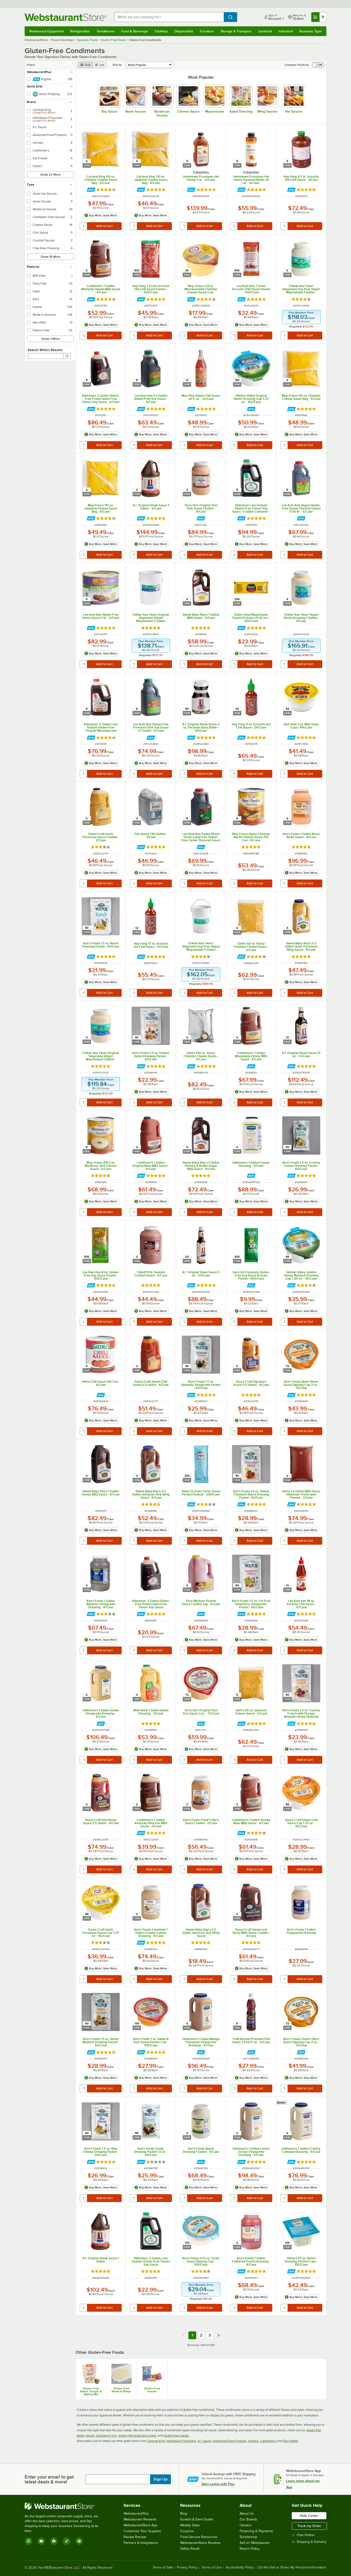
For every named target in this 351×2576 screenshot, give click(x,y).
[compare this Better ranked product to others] (282, 2102)
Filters (31, 65)
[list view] (99, 65)
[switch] (318, 64)
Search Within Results (45, 350)
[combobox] (169, 17)
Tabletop (161, 31)
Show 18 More (50, 257)
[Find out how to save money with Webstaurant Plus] (91, 190)
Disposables (184, 31)
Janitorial (265, 31)
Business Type (310, 31)
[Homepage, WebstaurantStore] (66, 17)
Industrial (286, 31)
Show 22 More (50, 174)
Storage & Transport (236, 31)
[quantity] (84, 226)
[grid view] (85, 65)
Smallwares (106, 31)
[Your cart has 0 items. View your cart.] (318, 17)
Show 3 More (50, 339)
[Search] (67, 356)
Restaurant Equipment (46, 31)
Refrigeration (80, 31)
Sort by (117, 65)
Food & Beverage (134, 31)
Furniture (207, 31)
